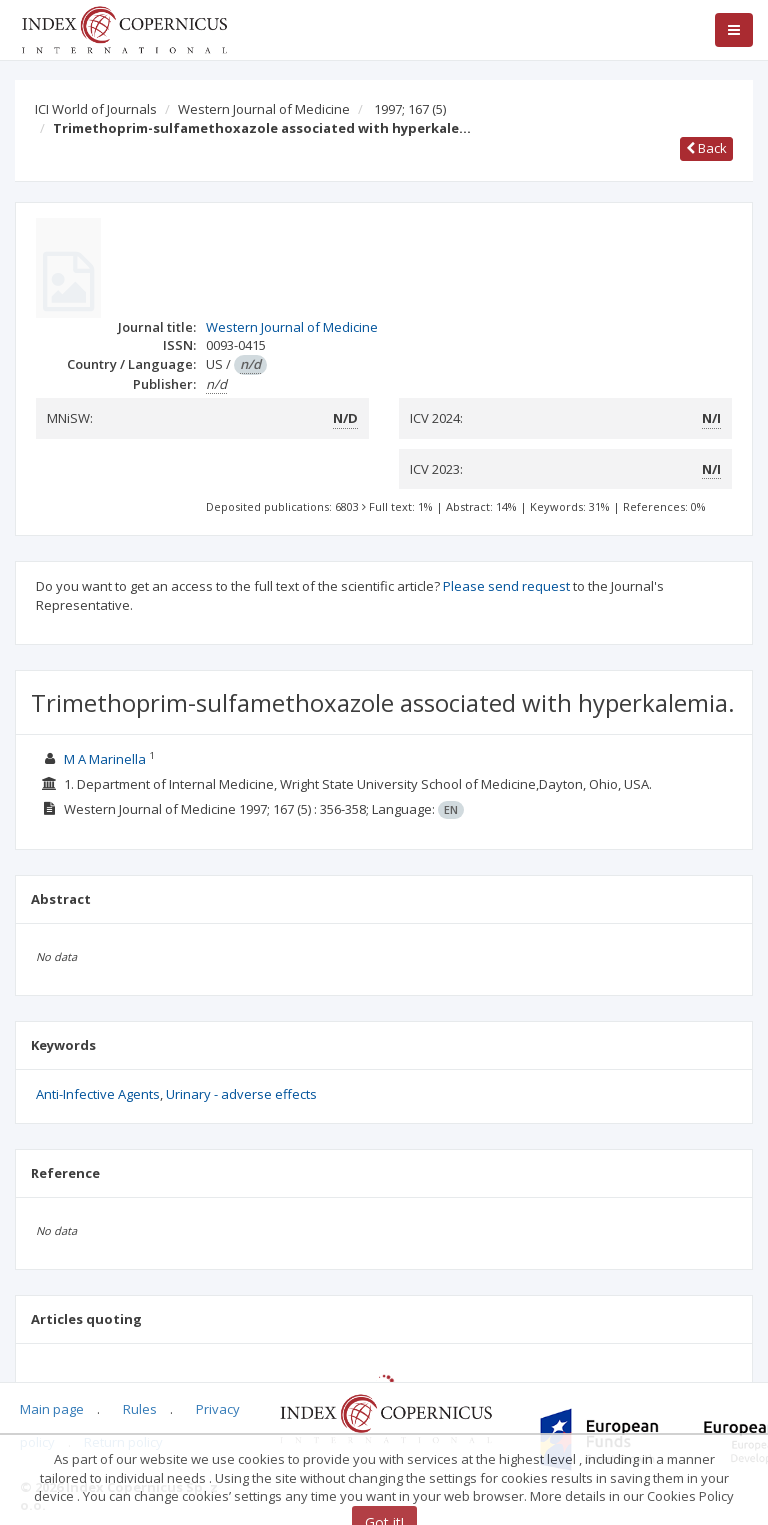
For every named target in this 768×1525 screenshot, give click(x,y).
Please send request (506, 586)
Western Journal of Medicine (264, 109)
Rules (140, 1409)
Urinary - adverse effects (241, 1094)
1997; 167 (410, 109)
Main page (52, 1409)
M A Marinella (105, 759)
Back (706, 148)
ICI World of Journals (96, 109)
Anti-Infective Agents (98, 1094)
